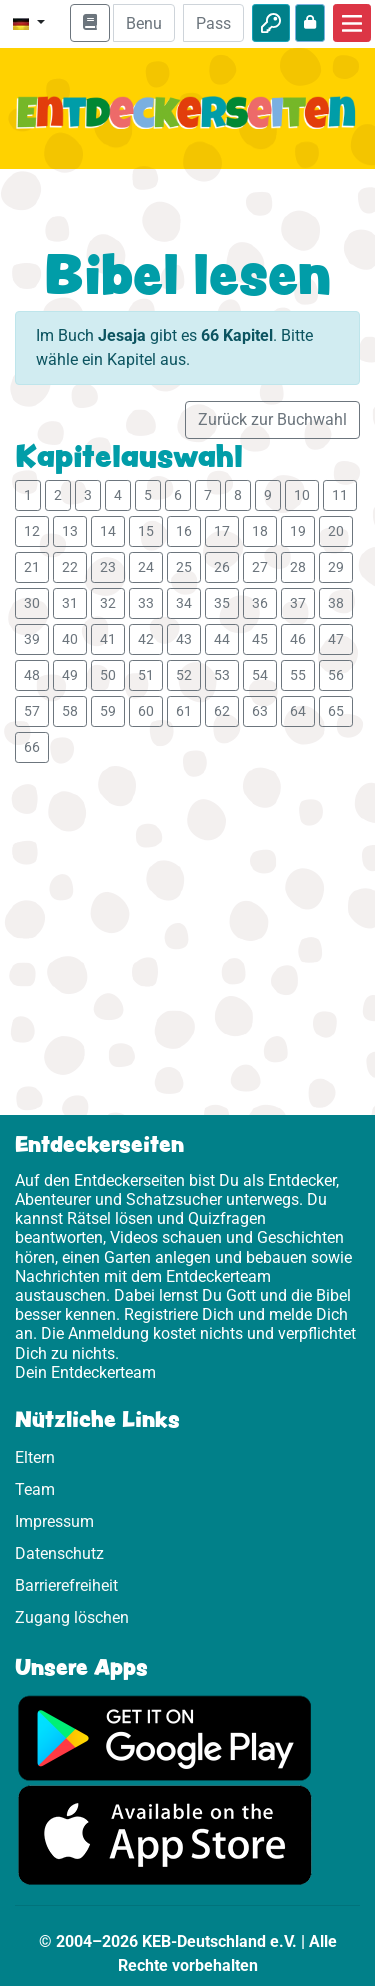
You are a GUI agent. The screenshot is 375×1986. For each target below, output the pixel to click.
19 (298, 531)
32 (108, 603)
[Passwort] (213, 23)
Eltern (35, 1457)
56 (336, 675)
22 (70, 567)
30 (32, 603)
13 (70, 531)
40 (70, 639)
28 (298, 567)
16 (184, 531)
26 (222, 567)
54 (260, 675)
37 (298, 603)
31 (70, 603)
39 (32, 639)
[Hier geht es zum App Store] (165, 1834)
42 (146, 639)
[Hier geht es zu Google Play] (165, 1736)
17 (222, 531)
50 (108, 675)
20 (336, 531)
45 (260, 639)
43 (184, 639)
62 (222, 711)
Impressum (54, 1521)
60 (146, 711)
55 (298, 675)
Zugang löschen (72, 1617)
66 (32, 747)
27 (260, 567)
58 (70, 711)
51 (146, 675)
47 (336, 639)
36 (260, 603)
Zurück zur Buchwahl (272, 419)
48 (32, 675)
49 (70, 675)
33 (146, 603)
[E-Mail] (143, 23)
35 (222, 603)
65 (336, 711)
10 (302, 495)
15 (146, 531)
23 (108, 567)
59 (108, 711)
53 (222, 675)
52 (184, 675)
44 (222, 639)
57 (32, 711)
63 (260, 711)
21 (32, 567)
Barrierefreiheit (66, 1585)
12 (32, 531)
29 (336, 567)
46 (298, 639)
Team (35, 1489)
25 (184, 567)
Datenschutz (59, 1553)
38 (336, 603)
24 (146, 567)
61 (184, 711)
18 (260, 531)
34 (184, 603)
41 (108, 639)
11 (340, 495)
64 (298, 711)
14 (108, 531)
